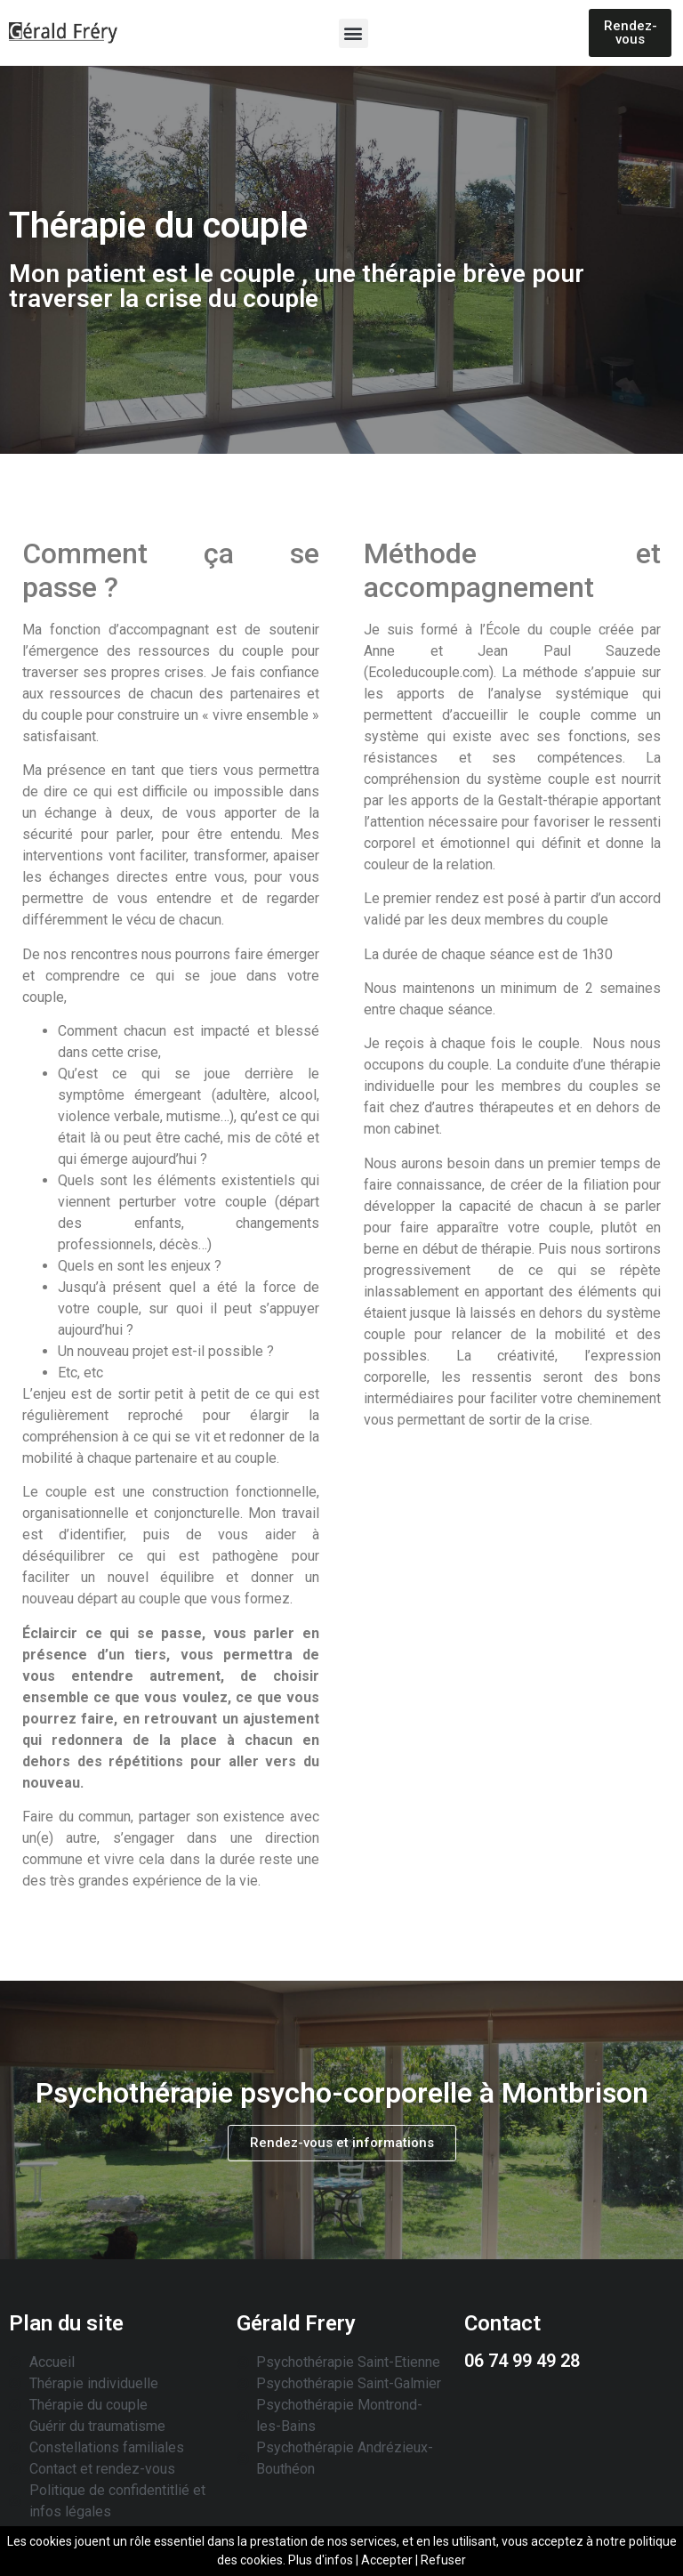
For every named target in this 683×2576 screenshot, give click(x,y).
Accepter (387, 2560)
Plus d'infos (320, 2560)
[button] (353, 33)
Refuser (443, 2560)
